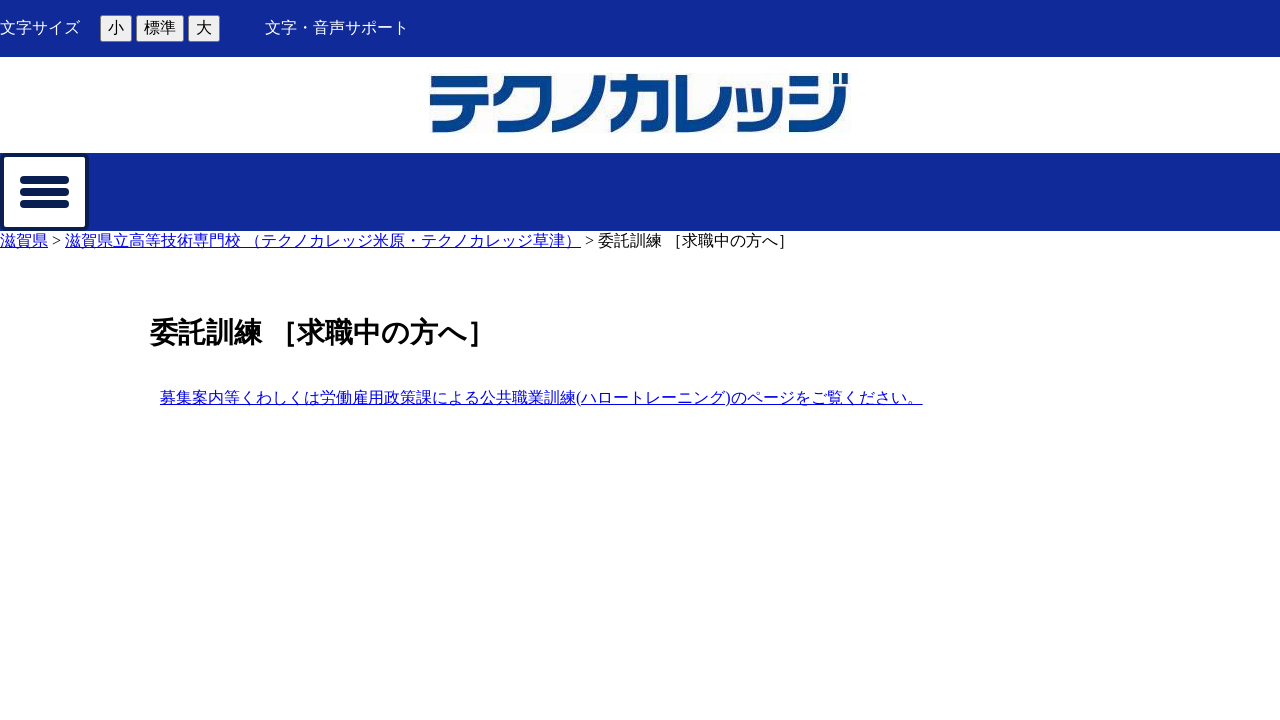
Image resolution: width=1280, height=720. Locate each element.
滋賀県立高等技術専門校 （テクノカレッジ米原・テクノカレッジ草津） (323, 240)
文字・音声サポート (337, 27)
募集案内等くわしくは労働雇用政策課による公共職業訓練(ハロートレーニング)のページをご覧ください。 (541, 397)
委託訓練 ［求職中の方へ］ (696, 240)
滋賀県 (24, 240)
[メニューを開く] (44, 192)
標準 (160, 27)
